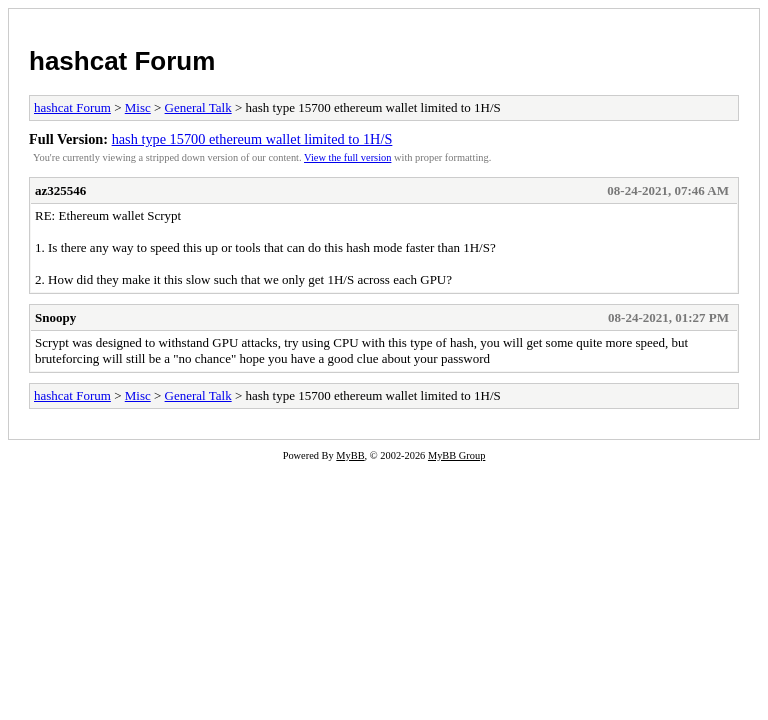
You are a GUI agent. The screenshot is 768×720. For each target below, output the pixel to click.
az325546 (60, 190)
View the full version (347, 157)
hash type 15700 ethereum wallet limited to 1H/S (252, 139)
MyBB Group (456, 455)
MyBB (350, 455)
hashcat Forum (122, 61)
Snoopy (55, 317)
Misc (138, 107)
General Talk (198, 107)
